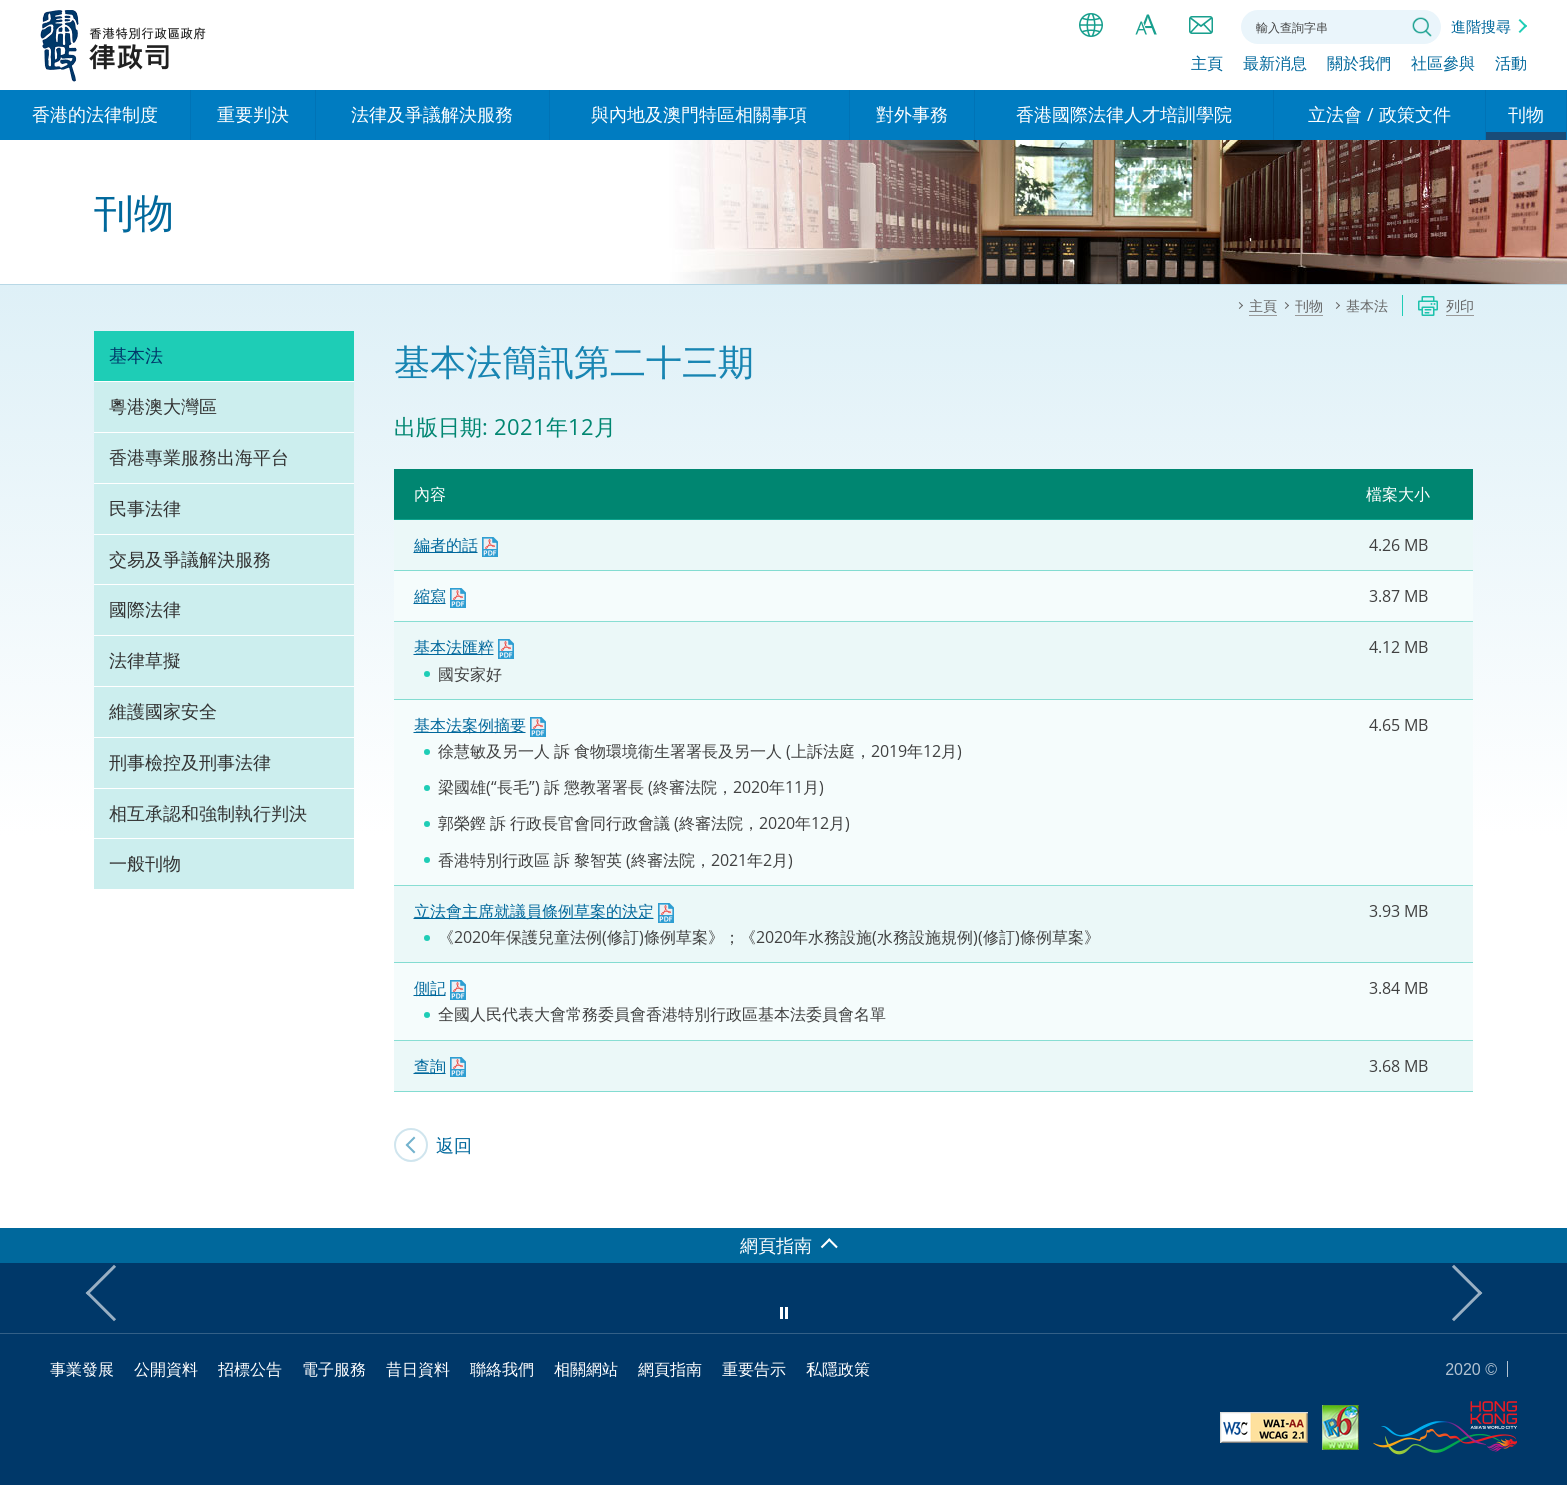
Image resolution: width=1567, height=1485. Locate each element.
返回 (454, 1145)
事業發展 (82, 1369)
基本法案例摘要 (470, 725)
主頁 (1207, 67)
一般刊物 (145, 863)
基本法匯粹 (454, 647)
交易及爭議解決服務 (190, 559)
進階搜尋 (1481, 26)
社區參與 (1443, 67)
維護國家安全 (163, 711)
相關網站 (586, 1369)
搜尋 (1422, 27)
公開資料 (166, 1369)
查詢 (430, 1066)
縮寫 (430, 596)
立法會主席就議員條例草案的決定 (534, 911)
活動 (1511, 67)
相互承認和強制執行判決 (208, 813)
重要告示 (754, 1369)
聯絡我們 (1201, 25)
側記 (430, 988)
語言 (1091, 25)
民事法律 (145, 508)
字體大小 (1146, 25)
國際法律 (145, 609)
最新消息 (1275, 67)
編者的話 (446, 545)
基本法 (136, 355)
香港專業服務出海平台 (199, 457)
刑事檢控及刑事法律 (190, 762)
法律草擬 (145, 660)
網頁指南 (670, 1369)
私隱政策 (838, 1369)
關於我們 (1359, 67)
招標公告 (250, 1369)
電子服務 (334, 1369)
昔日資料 (418, 1369)
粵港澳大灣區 (163, 406)
